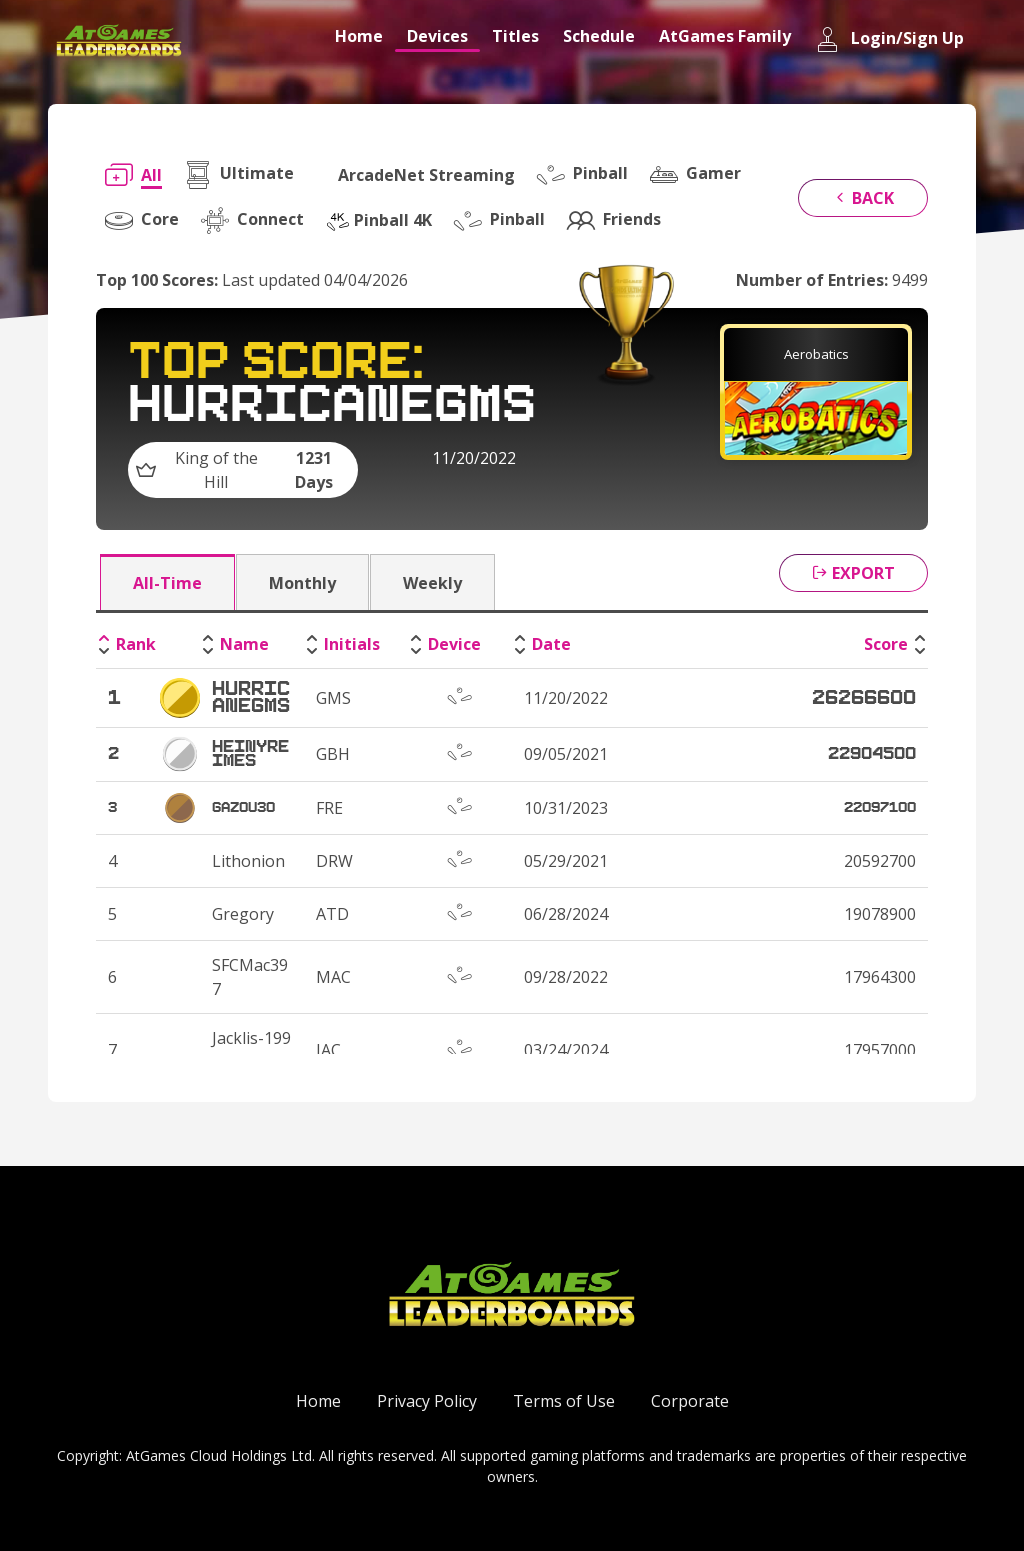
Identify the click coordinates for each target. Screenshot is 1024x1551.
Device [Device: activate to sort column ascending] (454, 644)
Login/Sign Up (889, 39)
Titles (515, 36)
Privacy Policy (427, 1401)
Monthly (302, 583)
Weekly (432, 583)
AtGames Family (725, 36)
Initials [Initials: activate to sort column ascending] (352, 644)
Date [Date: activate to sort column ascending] (551, 644)
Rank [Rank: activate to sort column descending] (136, 644)
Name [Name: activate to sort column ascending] (244, 644)
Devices (437, 36)
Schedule (599, 36)
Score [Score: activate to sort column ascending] (886, 644)
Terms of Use (564, 1401)
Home (359, 36)
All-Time (167, 583)
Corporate (690, 1401)
